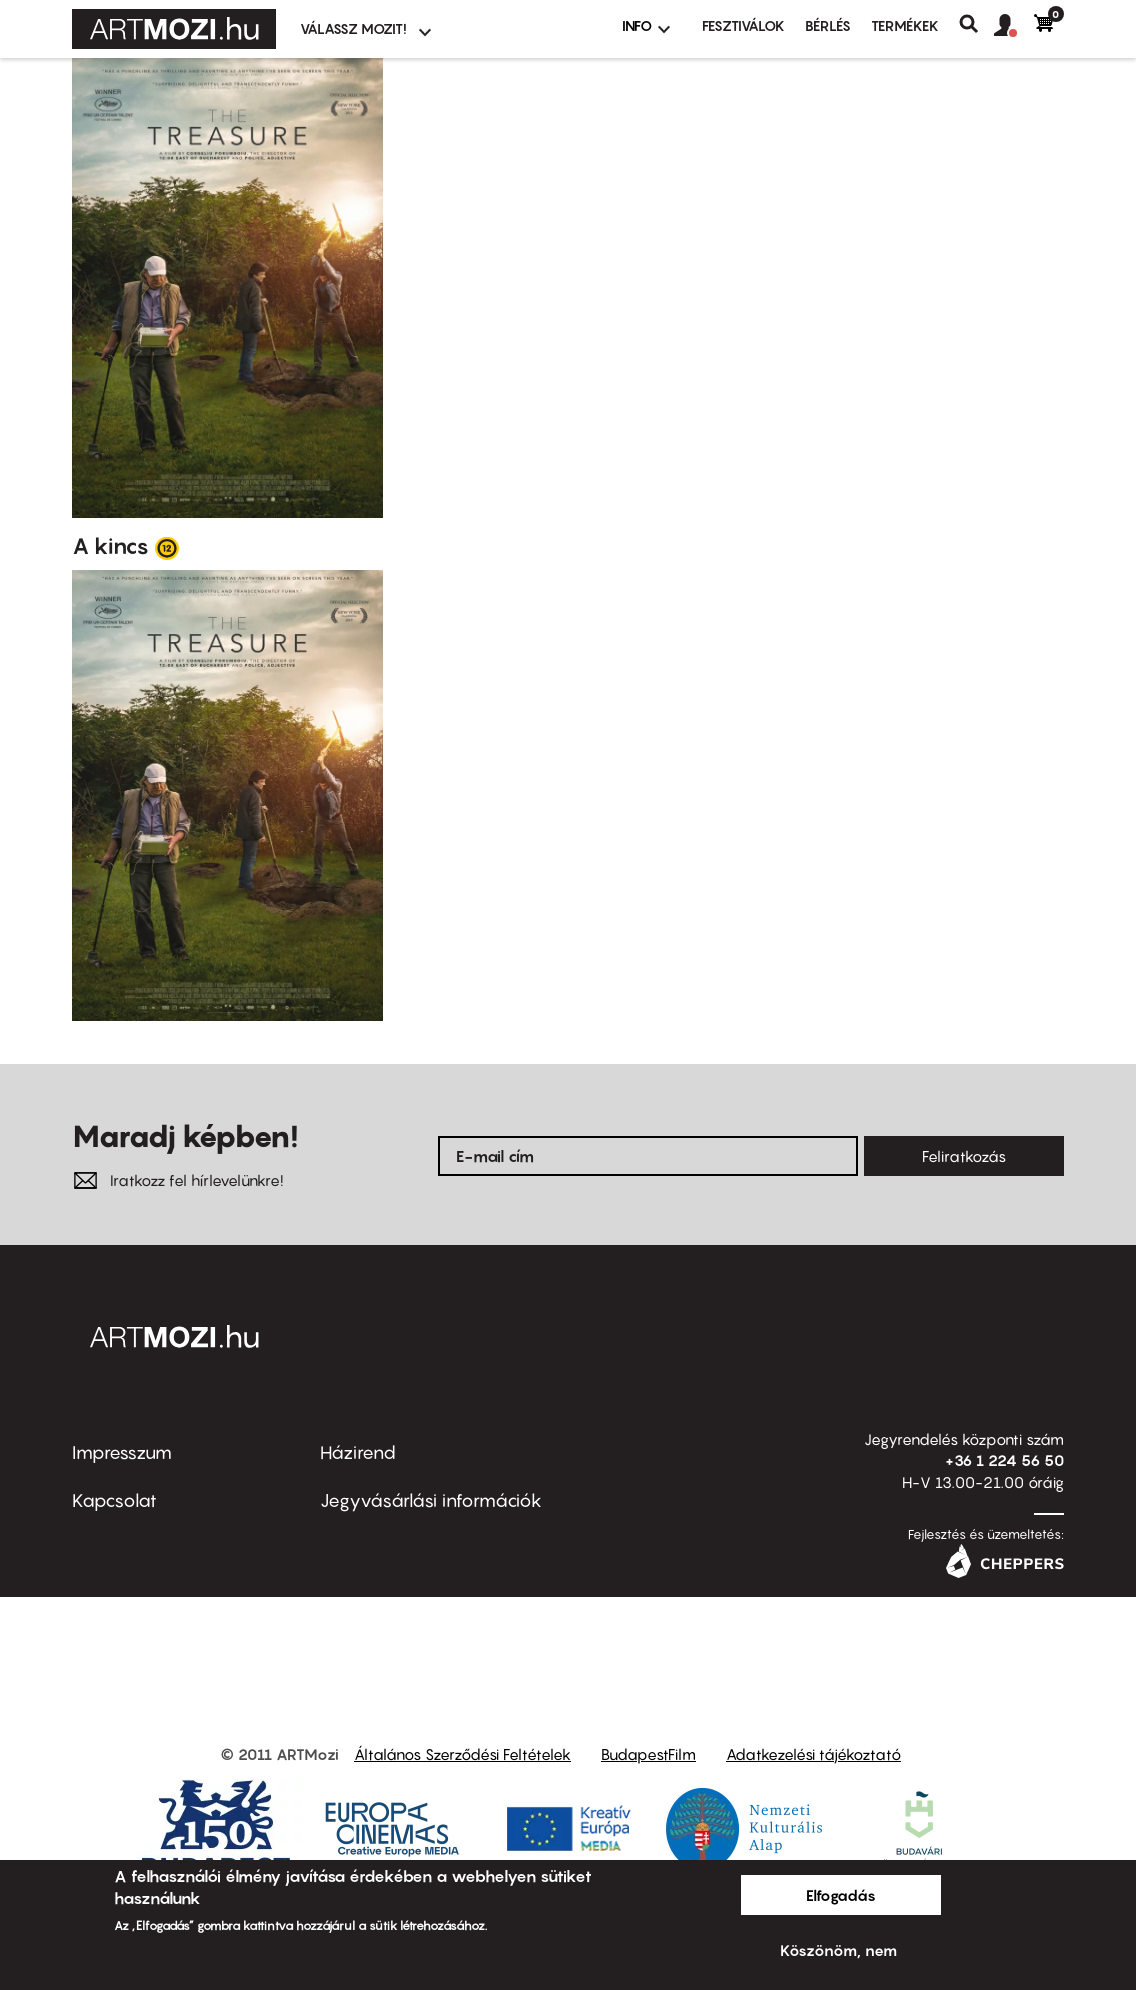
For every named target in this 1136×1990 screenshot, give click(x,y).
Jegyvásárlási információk (431, 1500)
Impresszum (122, 1452)
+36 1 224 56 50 (1004, 1460)
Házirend (358, 1452)
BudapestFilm (648, 1754)
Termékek (905, 25)
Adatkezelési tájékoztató (813, 1754)
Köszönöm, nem (838, 1950)
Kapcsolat (114, 1500)
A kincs (110, 546)
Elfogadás (841, 1895)
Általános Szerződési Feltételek (462, 1754)
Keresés (976, 24)
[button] (1014, 26)
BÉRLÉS (828, 25)
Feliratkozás (964, 1156)
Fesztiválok (743, 25)
